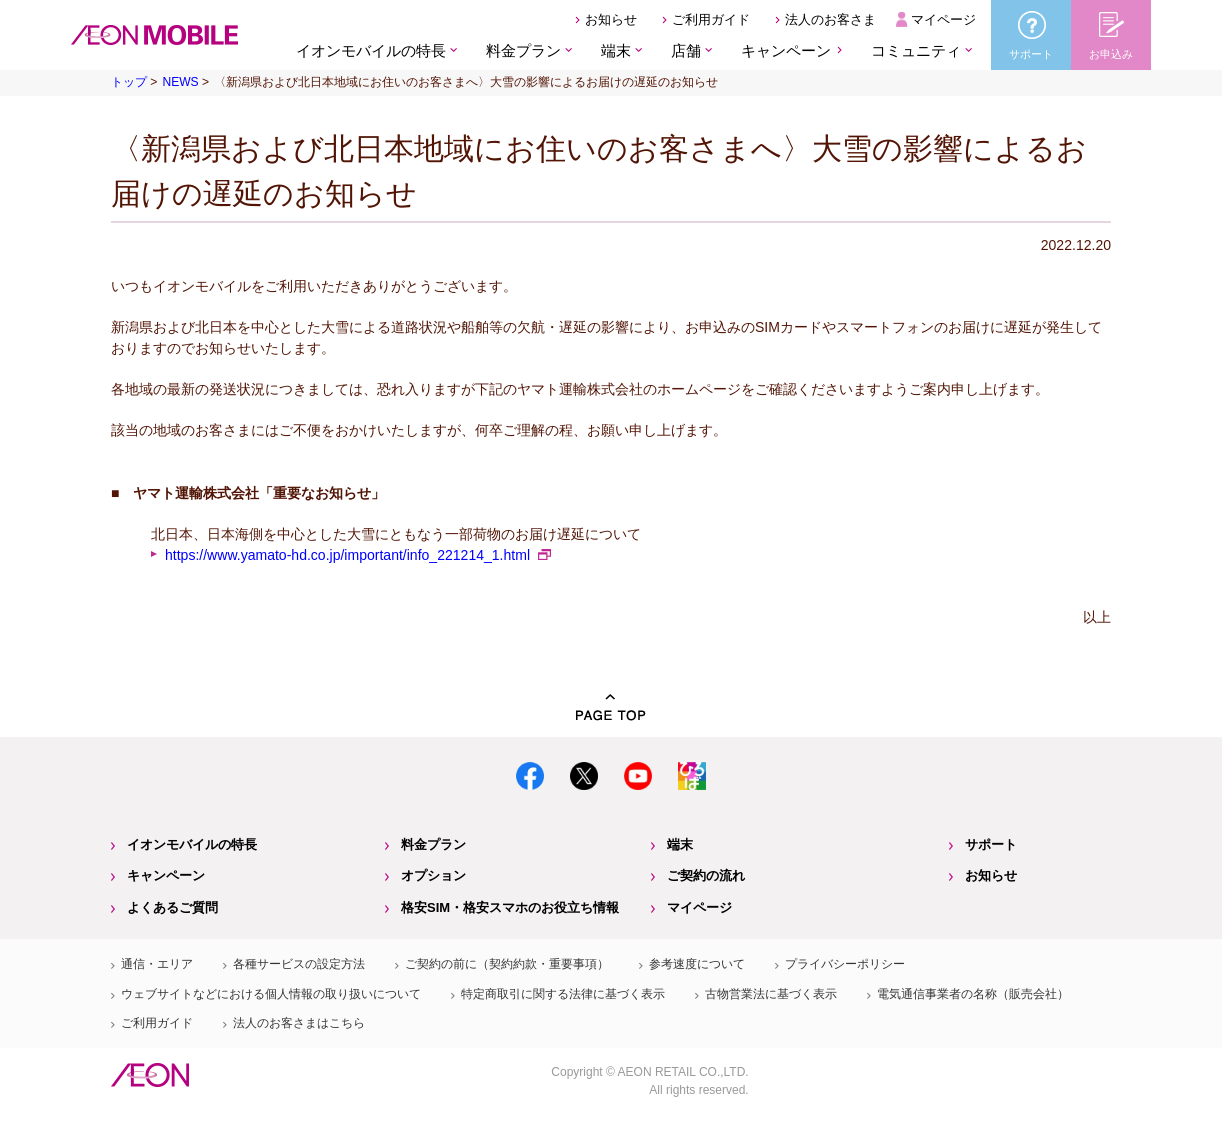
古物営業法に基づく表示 (771, 994)
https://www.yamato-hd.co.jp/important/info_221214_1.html (347, 555)
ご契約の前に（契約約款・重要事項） (507, 964)
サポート (991, 844)
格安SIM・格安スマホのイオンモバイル (154, 35)
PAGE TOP (611, 707)
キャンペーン (786, 50)
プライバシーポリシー (845, 964)
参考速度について (697, 964)
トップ (129, 82)
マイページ (943, 19)
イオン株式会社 (150, 1075)
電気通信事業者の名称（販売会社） (973, 994)
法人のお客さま (830, 19)
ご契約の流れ (706, 875)
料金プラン (433, 844)
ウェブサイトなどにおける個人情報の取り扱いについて (271, 994)
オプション (433, 875)
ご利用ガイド (711, 19)
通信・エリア (157, 964)
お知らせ (611, 19)
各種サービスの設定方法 (299, 964)
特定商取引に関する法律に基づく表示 (563, 994)
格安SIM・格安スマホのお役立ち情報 (510, 907)
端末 (680, 844)
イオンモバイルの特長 (192, 844)
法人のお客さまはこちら (299, 1023)
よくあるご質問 (172, 907)
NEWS (180, 82)
